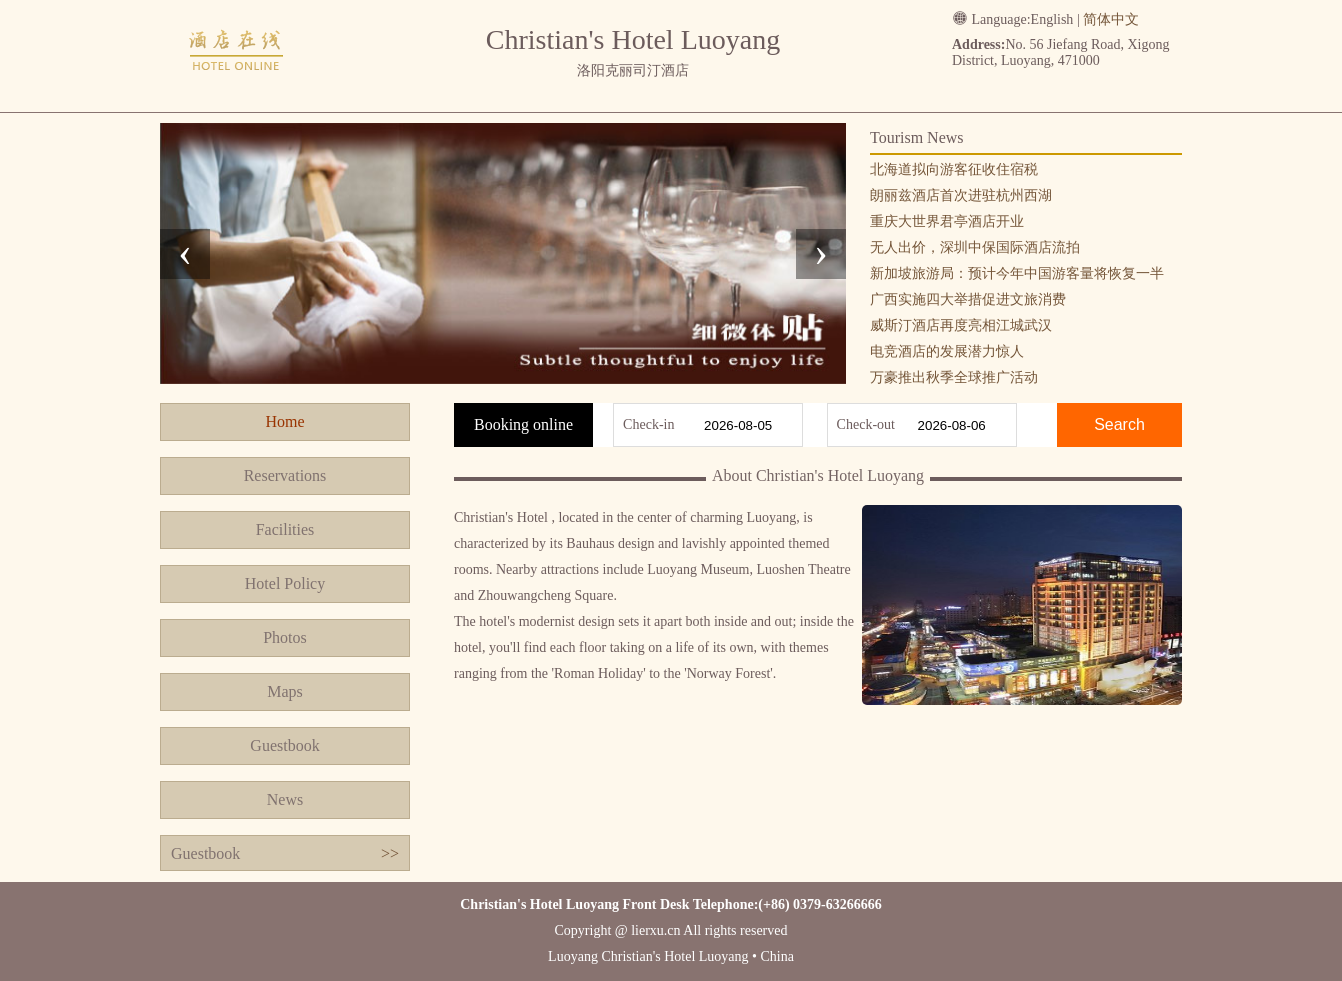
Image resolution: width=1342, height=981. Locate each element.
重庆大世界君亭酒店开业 (947, 221)
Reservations (285, 475)
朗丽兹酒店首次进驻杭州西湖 (961, 195)
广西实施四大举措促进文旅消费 (968, 299)
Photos (285, 637)
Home (284, 421)
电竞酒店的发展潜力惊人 (947, 351)
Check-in (648, 424)
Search (1119, 424)
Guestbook (284, 745)
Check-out (866, 424)
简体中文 (1111, 19)
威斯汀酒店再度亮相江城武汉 (961, 325)
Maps (285, 691)
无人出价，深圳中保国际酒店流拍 (975, 247)
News (285, 799)
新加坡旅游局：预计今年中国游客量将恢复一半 (1017, 273)
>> (390, 853)
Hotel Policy (285, 583)
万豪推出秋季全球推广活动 (954, 377)
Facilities (285, 529)
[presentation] (185, 254)
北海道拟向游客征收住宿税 (954, 169)
